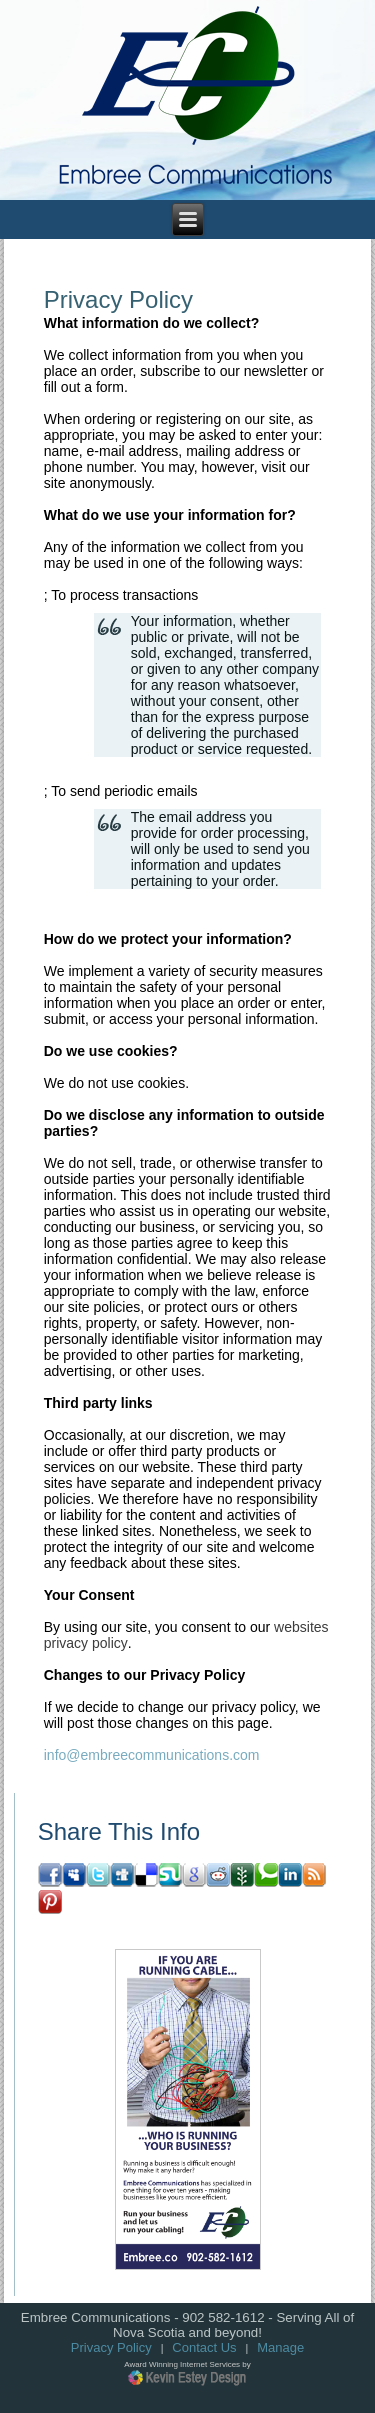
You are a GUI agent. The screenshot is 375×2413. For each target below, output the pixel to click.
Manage (280, 2347)
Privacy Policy (111, 2347)
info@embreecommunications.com (152, 1755)
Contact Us (204, 2347)
